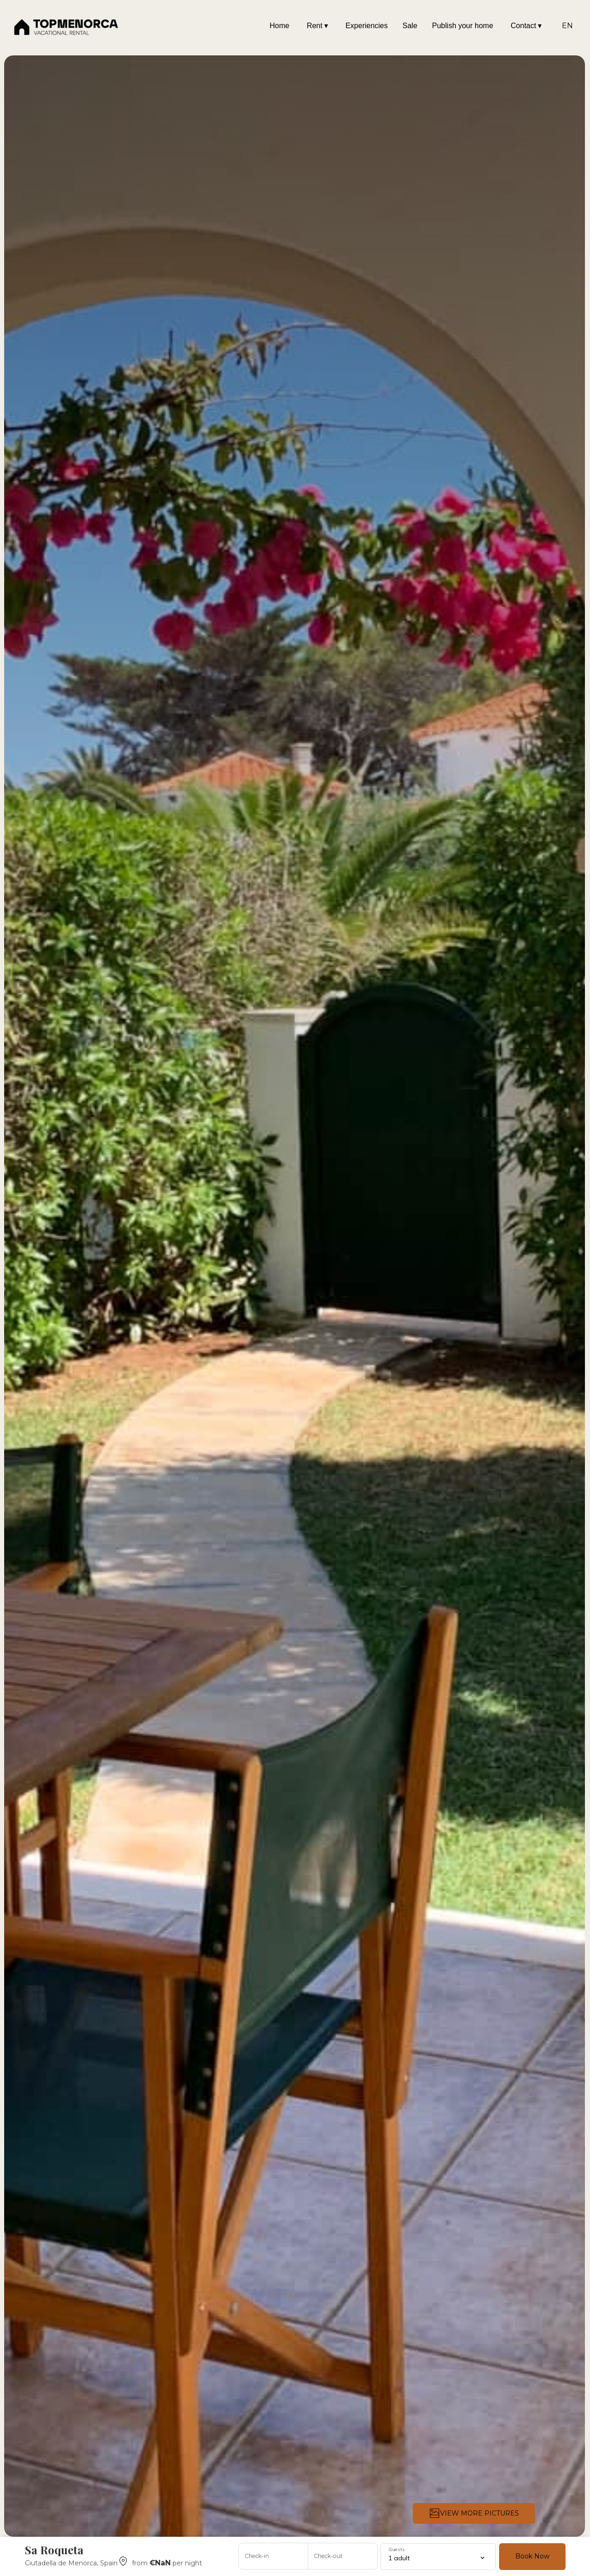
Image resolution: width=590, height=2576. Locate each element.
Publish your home (463, 26)
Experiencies (367, 26)
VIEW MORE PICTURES (474, 2513)
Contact (526, 26)
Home (279, 26)
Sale (410, 26)
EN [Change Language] (567, 25)
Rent (317, 26)
